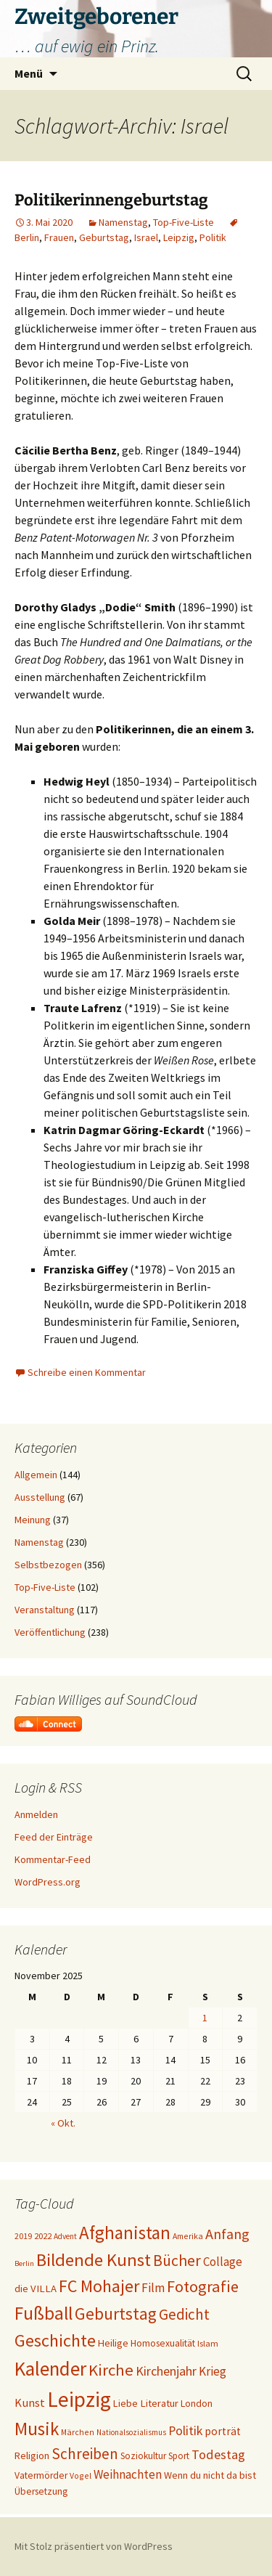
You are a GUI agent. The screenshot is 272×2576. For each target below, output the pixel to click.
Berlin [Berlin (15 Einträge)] (24, 2263)
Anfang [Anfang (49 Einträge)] (227, 2234)
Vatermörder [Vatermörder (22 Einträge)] (41, 2475)
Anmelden (36, 1814)
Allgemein (36, 1474)
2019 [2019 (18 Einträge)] (23, 2235)
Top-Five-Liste (183, 222)
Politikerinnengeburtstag (111, 200)
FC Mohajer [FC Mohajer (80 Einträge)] (99, 2286)
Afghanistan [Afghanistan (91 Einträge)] (124, 2232)
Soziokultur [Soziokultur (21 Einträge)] (143, 2456)
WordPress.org (48, 1881)
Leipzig (178, 237)
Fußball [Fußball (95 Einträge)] (44, 2313)
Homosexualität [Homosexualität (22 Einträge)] (163, 2343)
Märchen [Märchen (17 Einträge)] (77, 2431)
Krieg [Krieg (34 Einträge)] (212, 2371)
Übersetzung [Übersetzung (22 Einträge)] (41, 2491)
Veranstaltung (45, 1609)
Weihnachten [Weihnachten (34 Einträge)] (128, 2474)
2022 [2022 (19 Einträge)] (42, 2235)
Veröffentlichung (50, 1632)
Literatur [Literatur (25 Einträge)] (159, 2403)
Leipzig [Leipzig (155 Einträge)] (79, 2399)
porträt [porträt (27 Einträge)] (223, 2431)
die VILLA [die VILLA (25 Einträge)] (36, 2288)
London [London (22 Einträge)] (197, 2403)
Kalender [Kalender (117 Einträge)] (50, 2368)
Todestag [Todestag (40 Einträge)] (218, 2454)
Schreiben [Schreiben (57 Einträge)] (84, 2453)
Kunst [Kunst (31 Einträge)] (30, 2402)
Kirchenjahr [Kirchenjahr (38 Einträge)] (166, 2371)
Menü (29, 73)
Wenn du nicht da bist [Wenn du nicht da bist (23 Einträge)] (210, 2475)
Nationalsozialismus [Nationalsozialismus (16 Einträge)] (131, 2432)
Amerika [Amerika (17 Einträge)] (188, 2235)
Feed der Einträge (54, 1836)
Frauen (59, 237)
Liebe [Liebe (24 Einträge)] (125, 2403)
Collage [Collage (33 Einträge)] (222, 2262)
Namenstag (123, 222)
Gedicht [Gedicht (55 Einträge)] (184, 2314)
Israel (146, 237)
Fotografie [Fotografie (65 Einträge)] (203, 2286)
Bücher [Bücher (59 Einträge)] (177, 2260)
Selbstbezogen (48, 1564)
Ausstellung (40, 1497)
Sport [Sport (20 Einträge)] (178, 2456)
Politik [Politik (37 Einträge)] (185, 2430)
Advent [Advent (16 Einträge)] (65, 2236)
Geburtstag (104, 237)
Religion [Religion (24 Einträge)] (32, 2455)
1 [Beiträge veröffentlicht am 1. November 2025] (204, 2017)
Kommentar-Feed (53, 1859)
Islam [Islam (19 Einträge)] (207, 2343)
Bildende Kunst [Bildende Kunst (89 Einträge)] (93, 2260)
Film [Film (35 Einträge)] (153, 2288)
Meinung (33, 1519)
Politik (212, 237)
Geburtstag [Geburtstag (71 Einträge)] (116, 2313)
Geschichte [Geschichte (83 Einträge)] (55, 2340)
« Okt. (63, 2122)
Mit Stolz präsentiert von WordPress (94, 2546)
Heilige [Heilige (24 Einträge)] (113, 2342)
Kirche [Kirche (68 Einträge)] (110, 2370)
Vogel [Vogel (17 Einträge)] (80, 2475)
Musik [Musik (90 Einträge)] (37, 2428)
